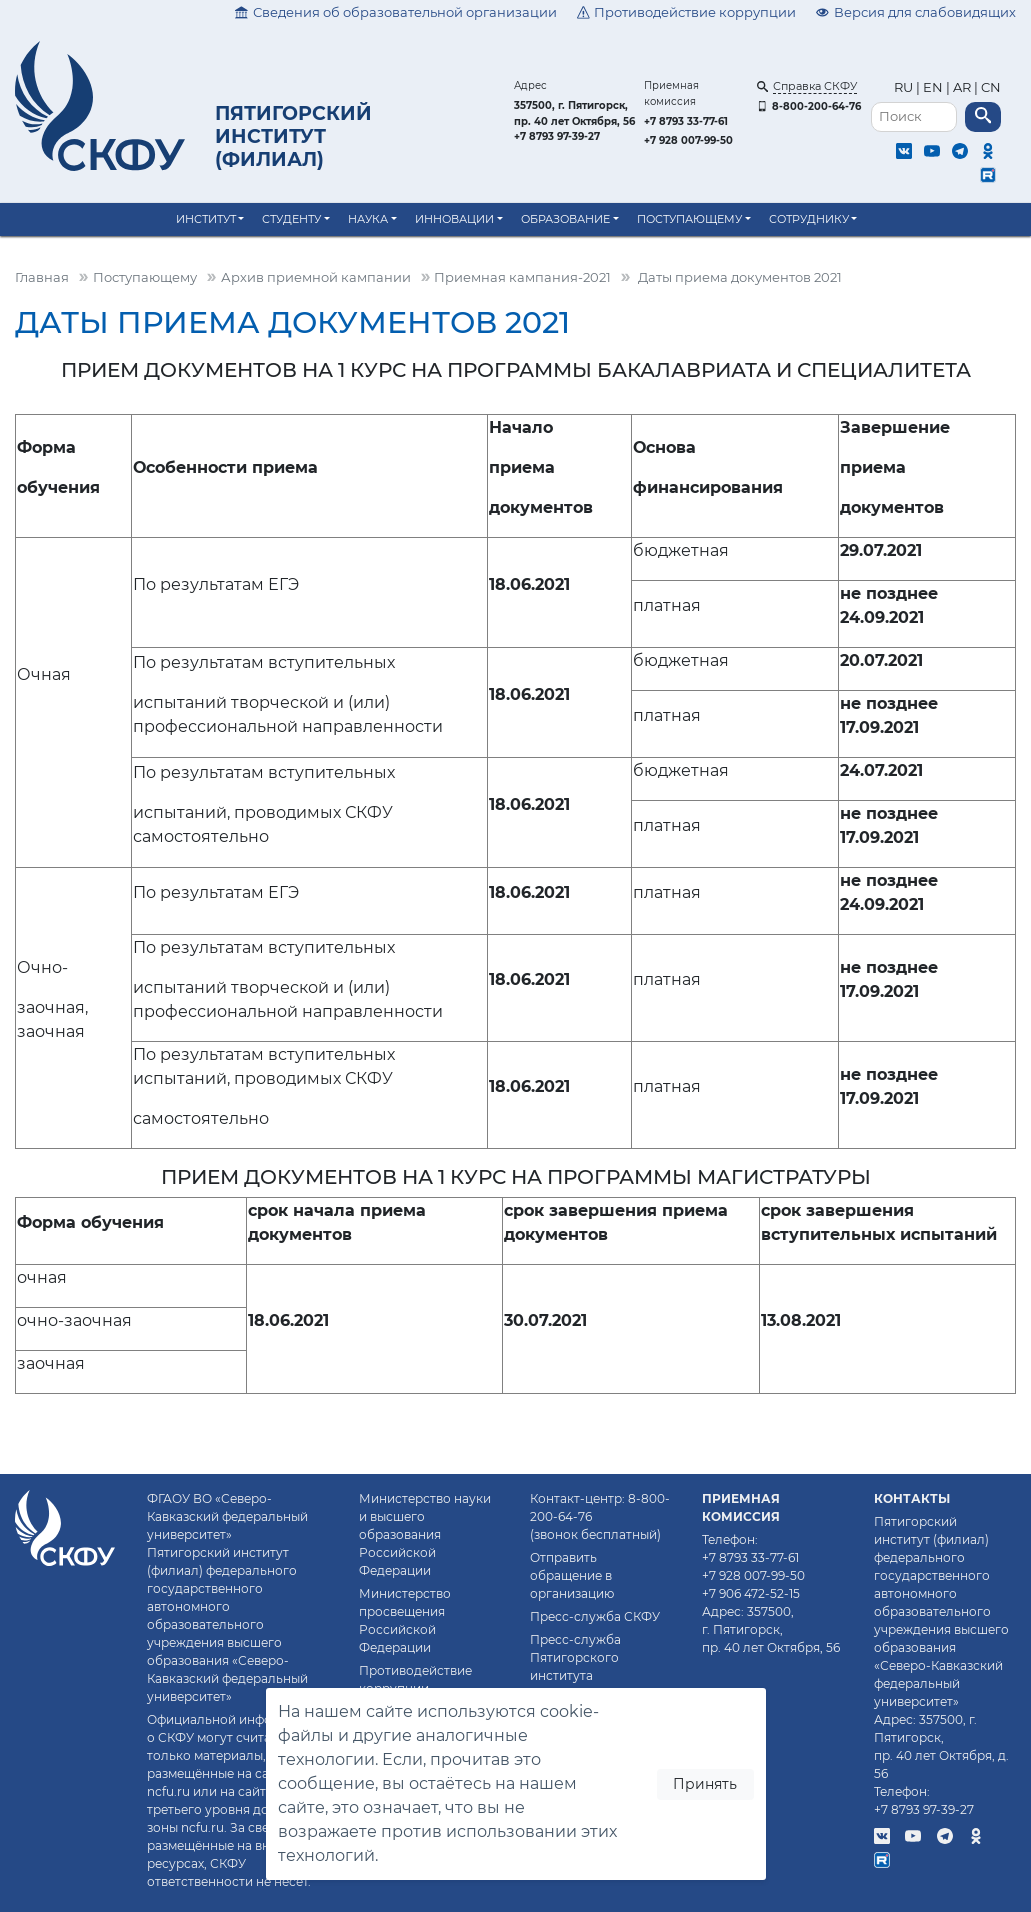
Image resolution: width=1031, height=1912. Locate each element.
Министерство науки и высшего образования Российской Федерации (425, 1534)
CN (991, 87)
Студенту (291, 219)
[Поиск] (914, 117)
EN (933, 87)
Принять (705, 1784)
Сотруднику (809, 219)
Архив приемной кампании (316, 277)
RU (905, 87)
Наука (368, 219)
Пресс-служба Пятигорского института (575, 1657)
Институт (206, 219)
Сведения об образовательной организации (396, 12)
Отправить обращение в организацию (572, 1575)
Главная (42, 277)
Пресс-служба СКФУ (595, 1616)
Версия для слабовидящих (916, 12)
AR (962, 87)
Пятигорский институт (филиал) (293, 136)
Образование (565, 219)
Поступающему (689, 219)
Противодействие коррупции (687, 12)
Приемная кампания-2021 (522, 277)
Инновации (454, 219)
